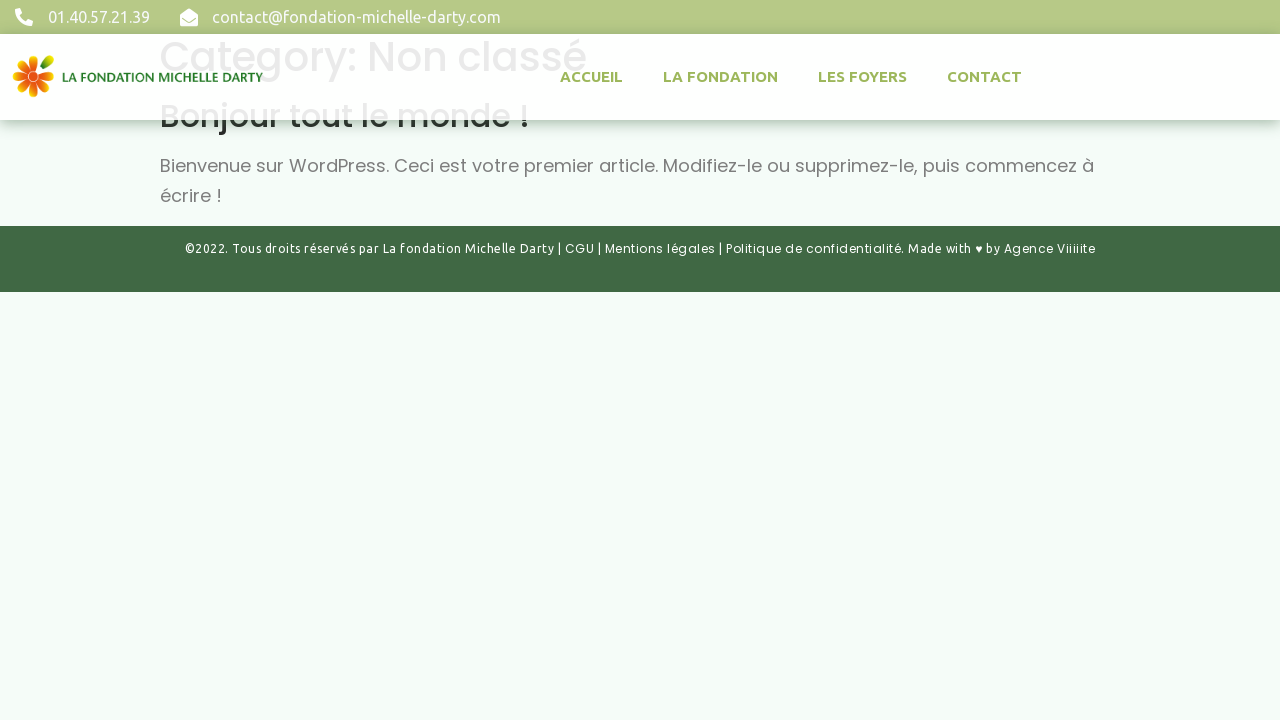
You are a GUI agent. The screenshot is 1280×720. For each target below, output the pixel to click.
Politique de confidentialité (813, 248)
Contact (984, 76)
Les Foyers (862, 76)
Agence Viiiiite (1050, 248)
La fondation (720, 76)
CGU (580, 248)
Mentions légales (660, 248)
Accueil (591, 76)
